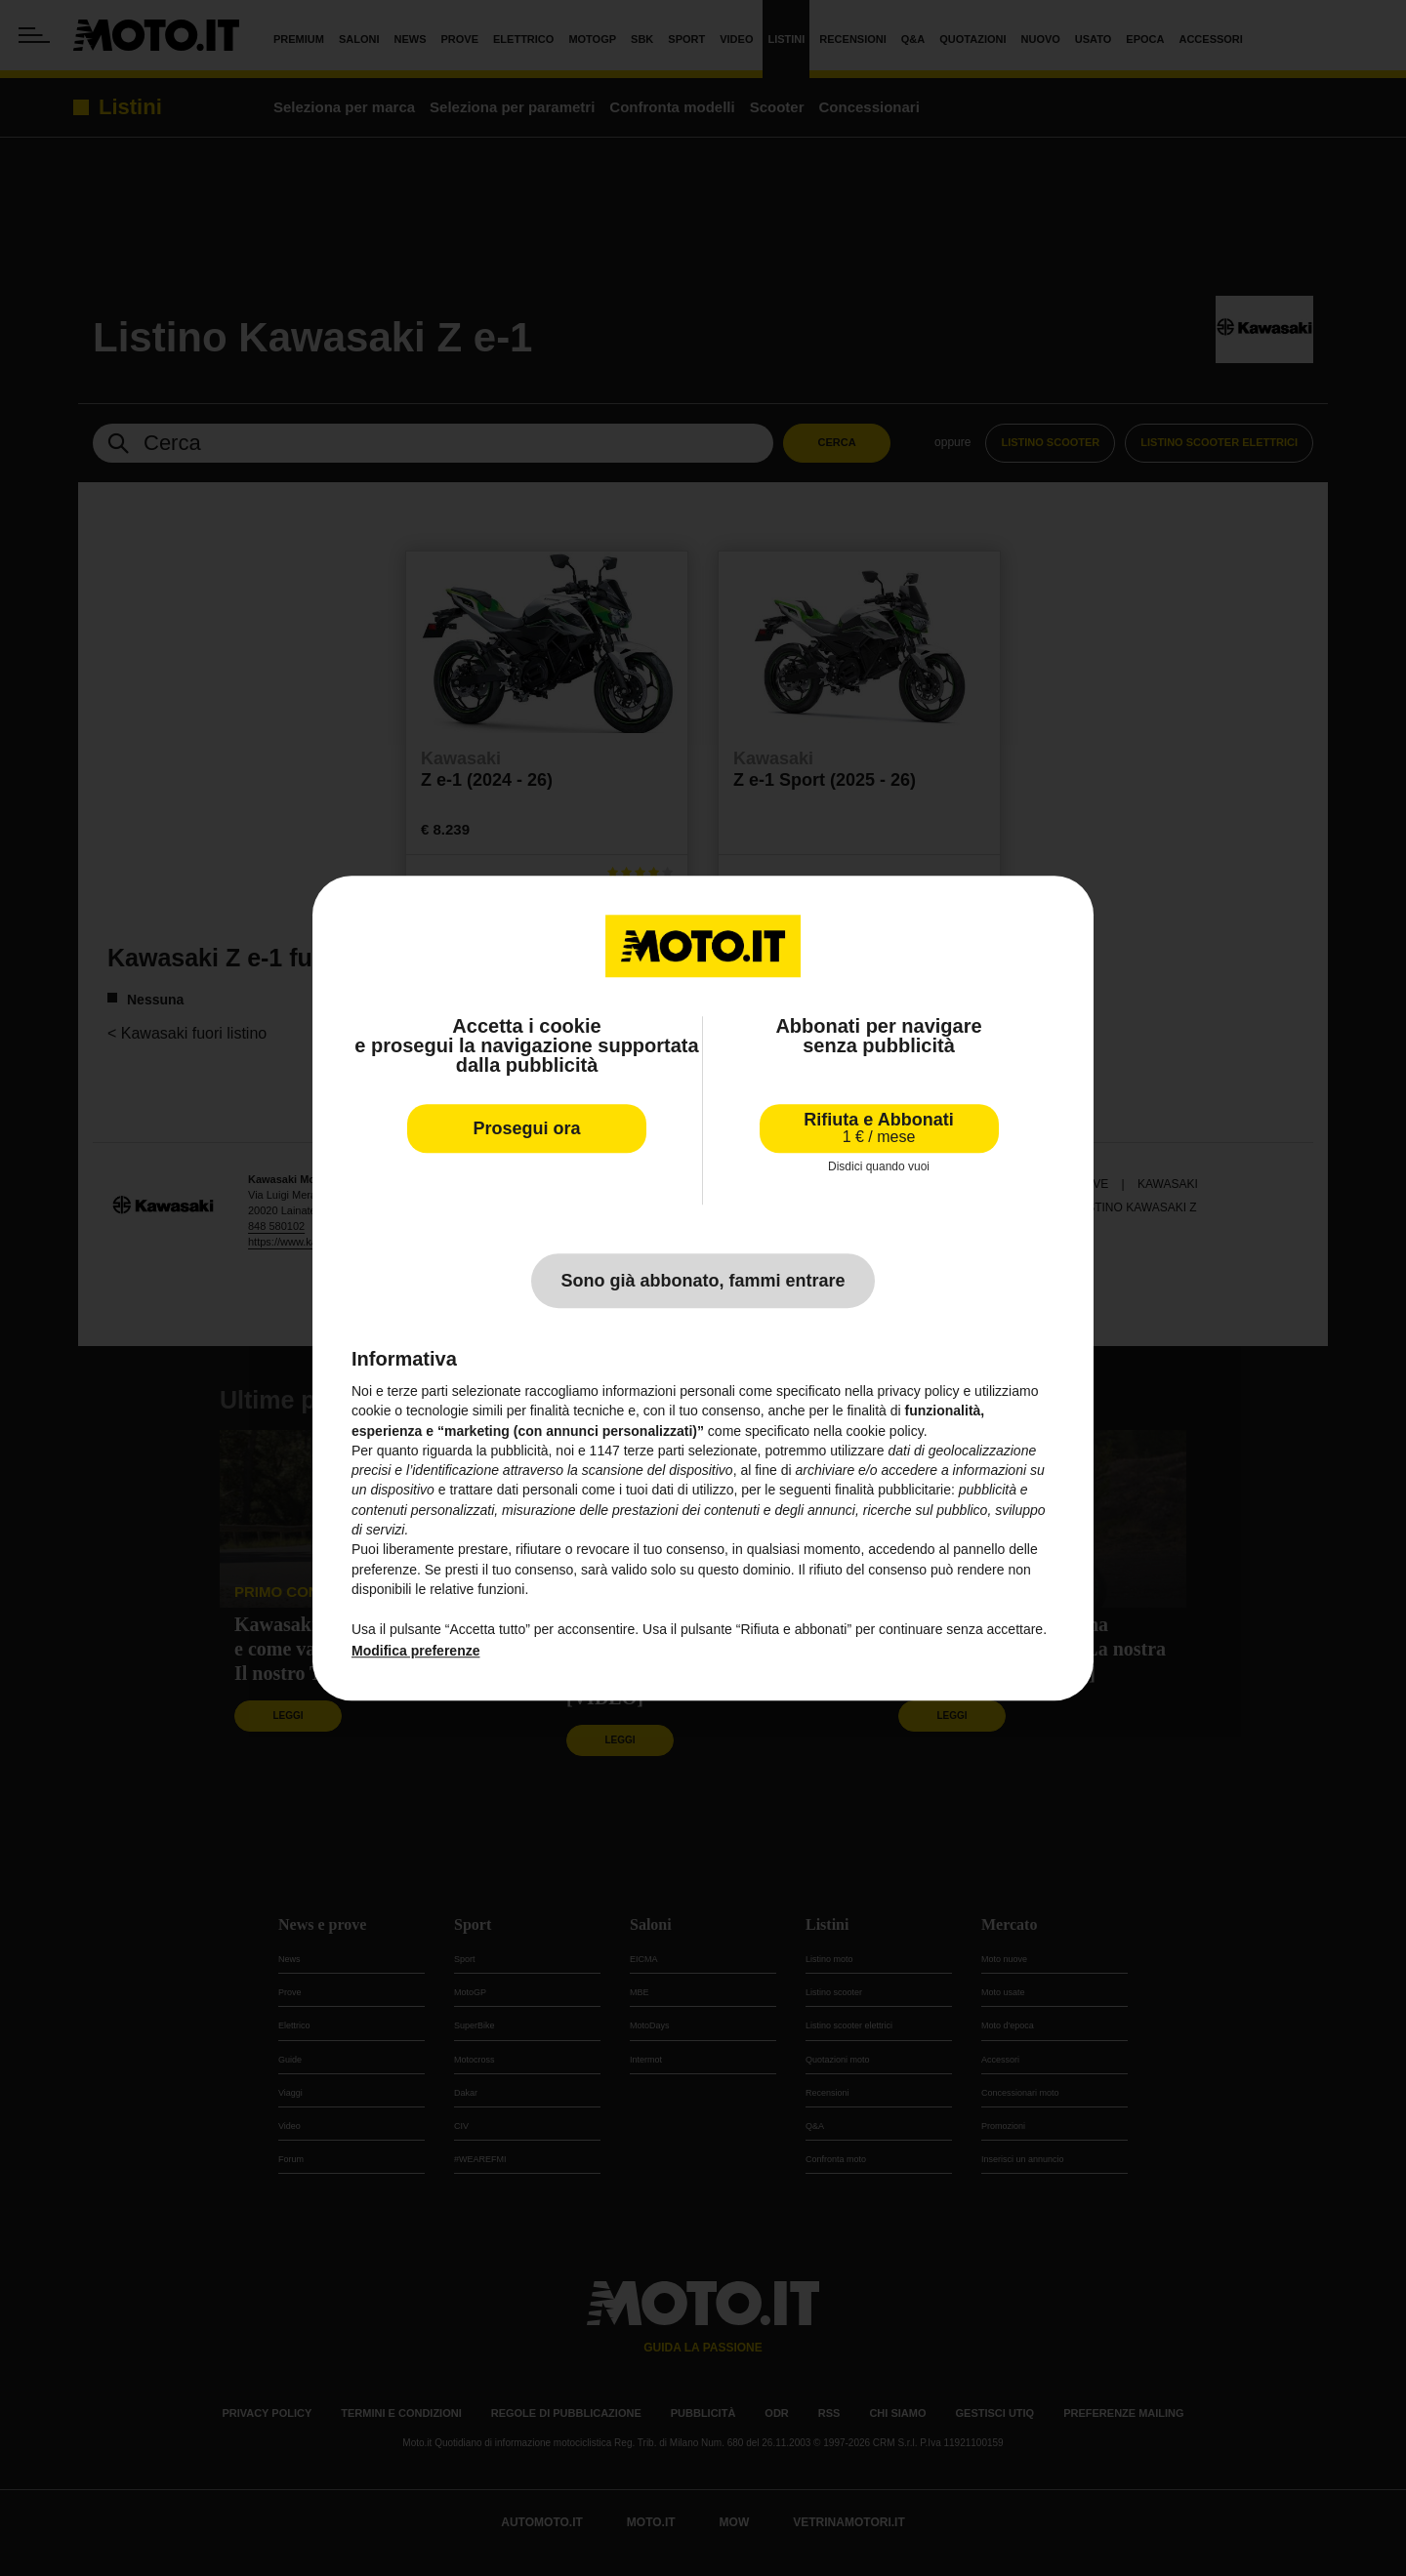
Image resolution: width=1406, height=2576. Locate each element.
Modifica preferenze (415, 1650)
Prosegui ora (526, 1128)
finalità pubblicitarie (893, 1490)
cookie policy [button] (885, 1431)
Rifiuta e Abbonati (878, 1128)
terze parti (654, 1450)
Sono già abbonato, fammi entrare (702, 1280)
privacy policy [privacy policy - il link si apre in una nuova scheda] (919, 1391)
